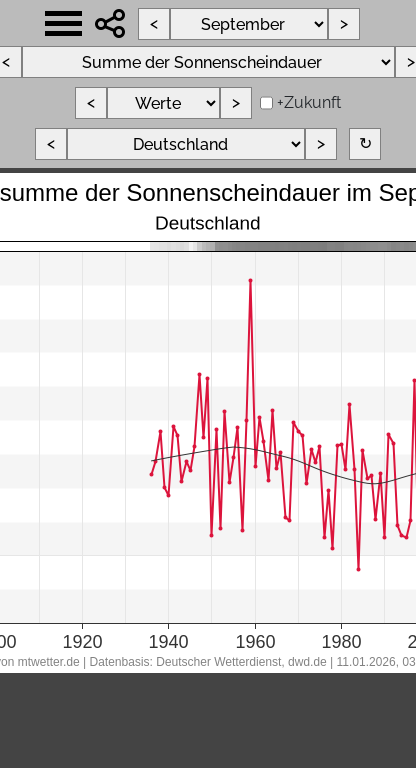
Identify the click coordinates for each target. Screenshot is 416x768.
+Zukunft (309, 102)
